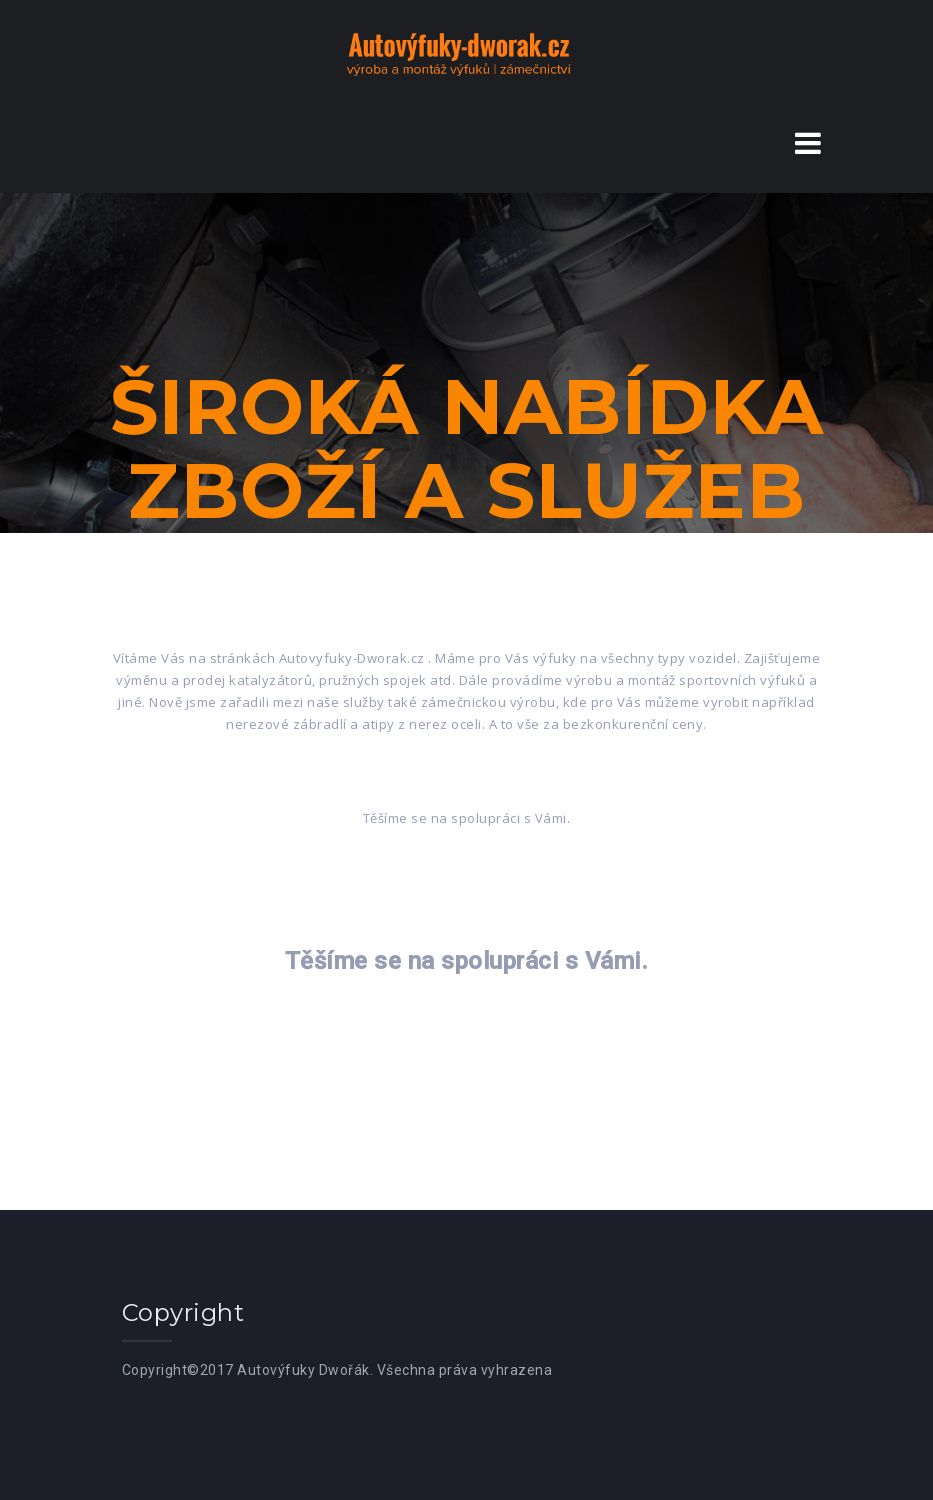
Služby (532, 604)
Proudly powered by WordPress (371, 1486)
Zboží (395, 604)
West (560, 1486)
